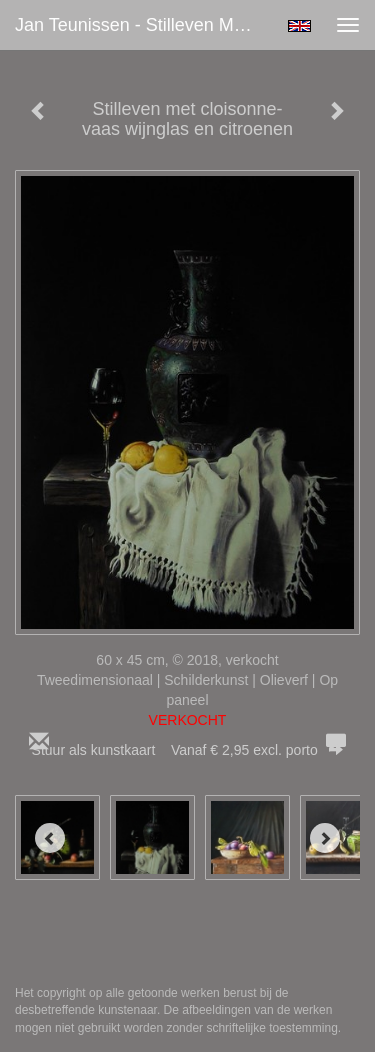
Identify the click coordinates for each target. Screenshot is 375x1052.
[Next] (325, 838)
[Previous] (50, 838)
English (299, 26)
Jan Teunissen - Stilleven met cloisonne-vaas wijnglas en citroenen (143, 25)
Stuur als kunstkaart (188, 750)
